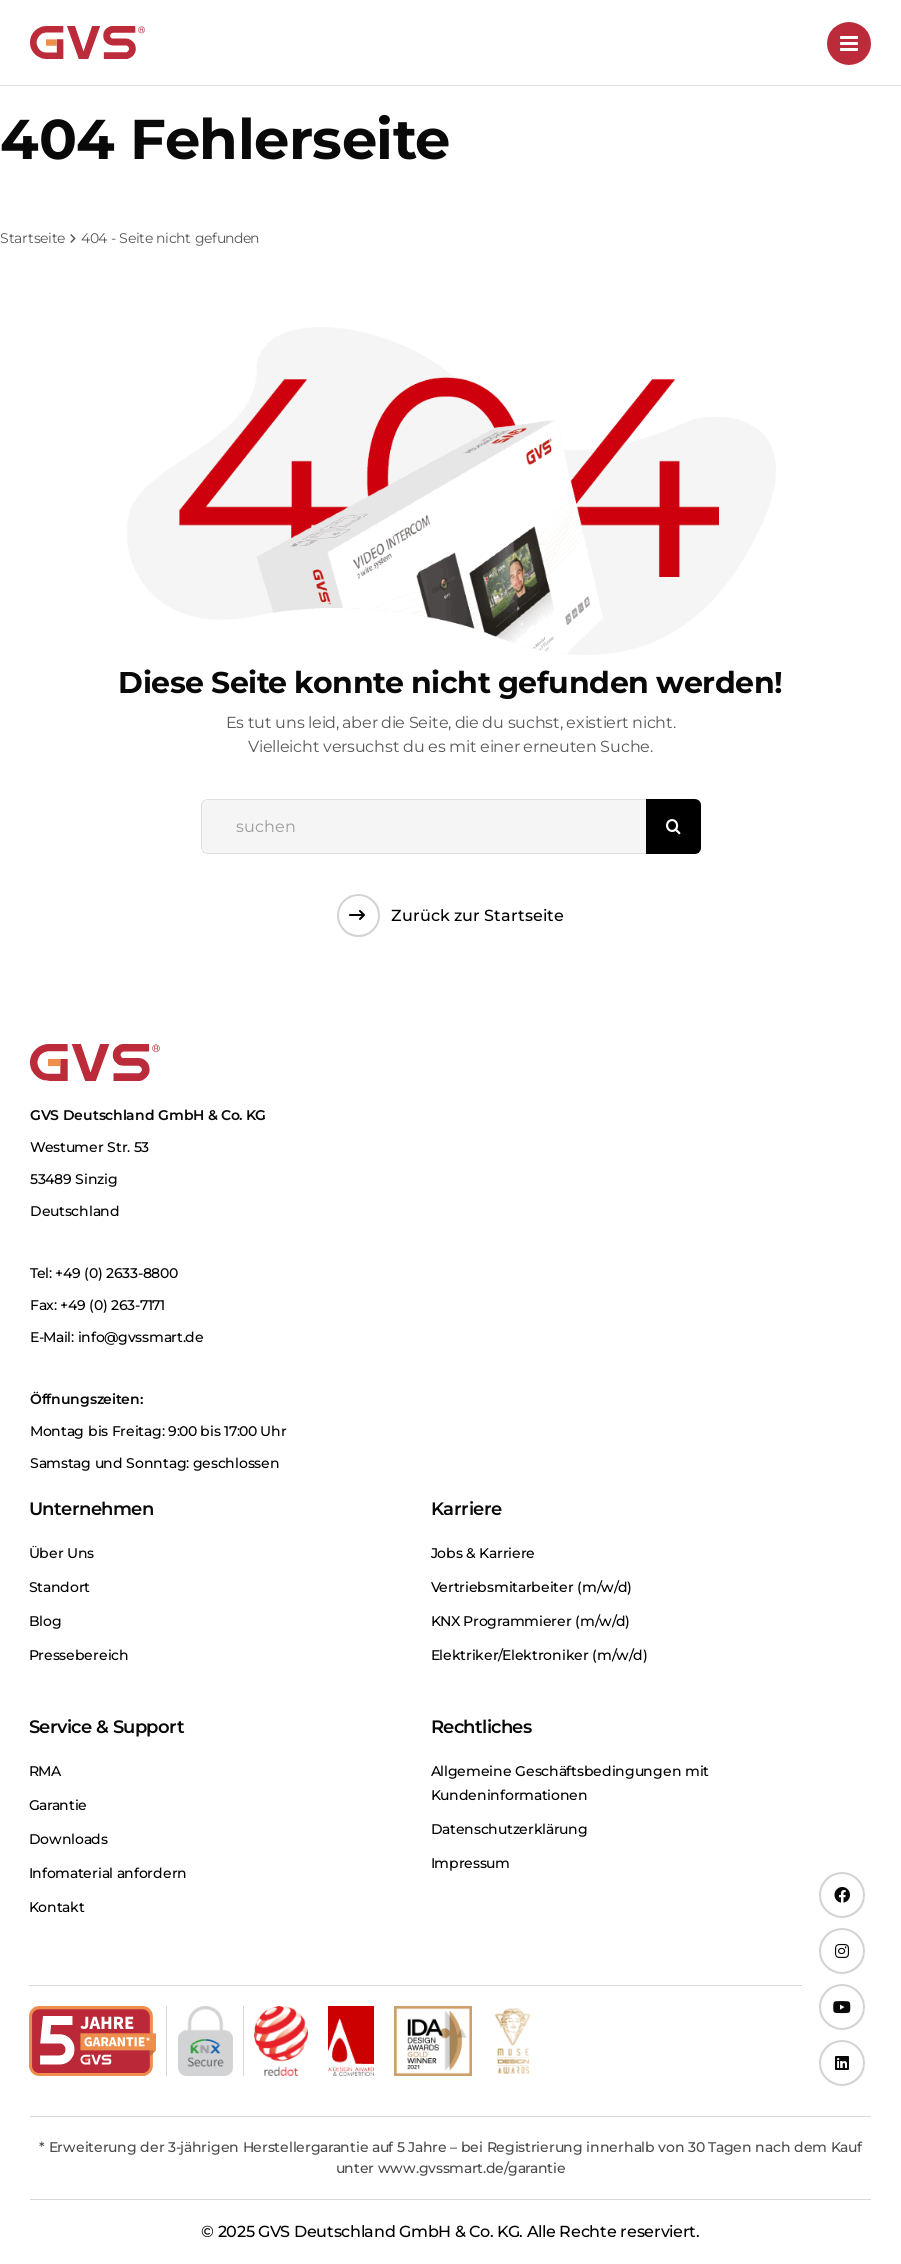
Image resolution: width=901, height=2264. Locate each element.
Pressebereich (79, 1655)
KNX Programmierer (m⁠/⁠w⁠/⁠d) (531, 1621)
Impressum (470, 1863)
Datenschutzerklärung (509, 1829)
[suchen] (423, 826)
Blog (45, 1621)
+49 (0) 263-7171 (112, 1305)
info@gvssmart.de (141, 1337)
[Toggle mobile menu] (849, 43)
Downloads (68, 1839)
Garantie (58, 1805)
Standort (60, 1587)
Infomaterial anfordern (108, 1873)
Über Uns (62, 1553)
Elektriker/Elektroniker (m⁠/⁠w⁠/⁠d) (539, 1655)
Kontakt (57, 1907)
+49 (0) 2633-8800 (116, 1273)
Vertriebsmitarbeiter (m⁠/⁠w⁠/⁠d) (532, 1587)
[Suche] (673, 826)
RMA (45, 1771)
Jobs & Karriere (483, 1553)
